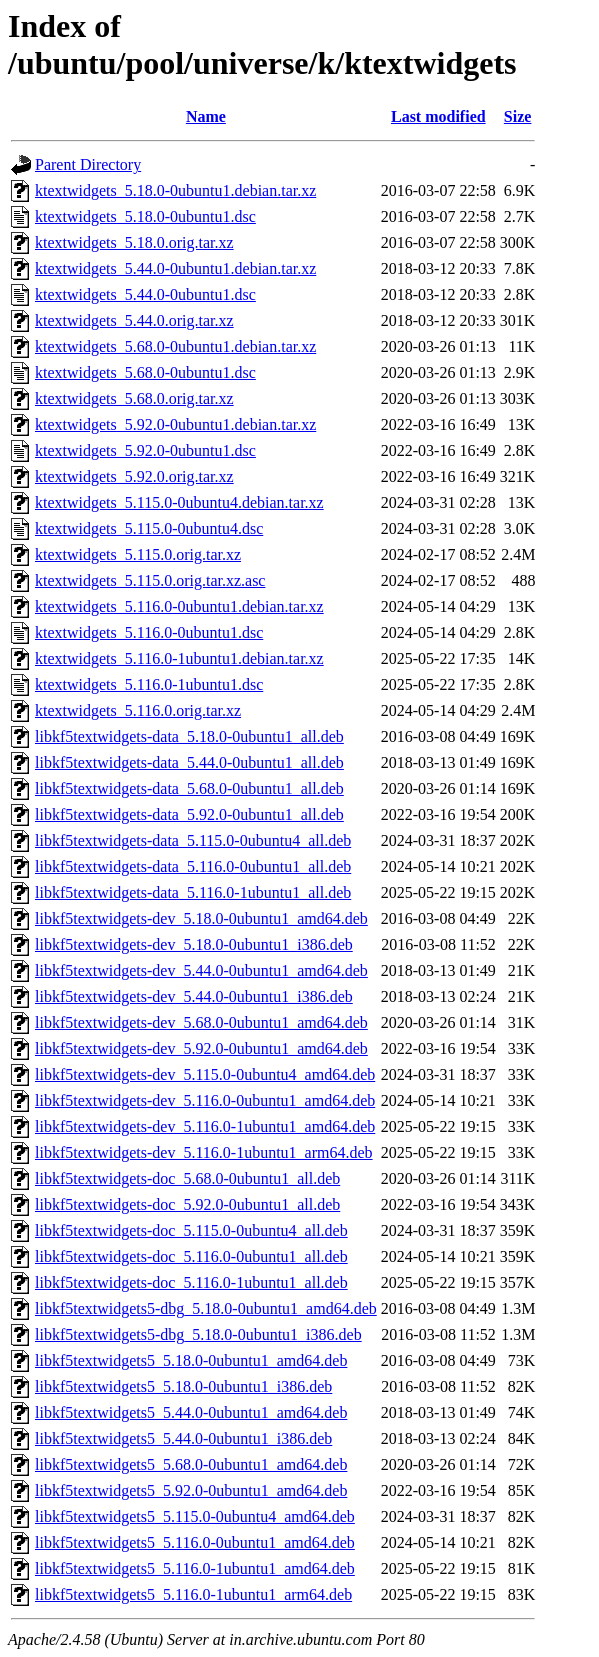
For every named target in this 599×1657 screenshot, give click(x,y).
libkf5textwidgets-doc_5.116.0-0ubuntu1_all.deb (191, 1256)
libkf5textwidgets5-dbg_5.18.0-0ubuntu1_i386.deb (198, 1334)
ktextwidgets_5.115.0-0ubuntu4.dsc (149, 528)
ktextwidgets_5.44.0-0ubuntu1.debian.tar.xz (175, 268)
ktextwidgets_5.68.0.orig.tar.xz (134, 398)
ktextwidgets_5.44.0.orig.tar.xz (134, 320)
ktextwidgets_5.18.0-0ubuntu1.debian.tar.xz (175, 190)
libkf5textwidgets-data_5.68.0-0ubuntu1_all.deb (189, 788)
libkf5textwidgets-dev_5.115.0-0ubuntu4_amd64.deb (205, 1074)
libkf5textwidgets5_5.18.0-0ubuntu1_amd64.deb (191, 1360)
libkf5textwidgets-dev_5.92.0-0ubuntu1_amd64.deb (201, 1048)
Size (518, 116)
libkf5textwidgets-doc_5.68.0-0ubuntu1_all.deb (187, 1178)
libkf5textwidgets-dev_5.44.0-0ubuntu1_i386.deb (194, 996)
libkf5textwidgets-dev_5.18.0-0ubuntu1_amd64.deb (201, 918)
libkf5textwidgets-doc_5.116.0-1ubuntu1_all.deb (191, 1282)
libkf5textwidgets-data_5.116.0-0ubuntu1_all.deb (193, 866)
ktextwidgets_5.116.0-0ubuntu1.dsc (149, 632)
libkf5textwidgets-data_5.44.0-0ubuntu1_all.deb (189, 762)
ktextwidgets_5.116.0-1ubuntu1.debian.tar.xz (179, 658)
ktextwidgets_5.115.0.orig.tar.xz (138, 554)
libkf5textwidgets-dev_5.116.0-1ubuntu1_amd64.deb (205, 1126)
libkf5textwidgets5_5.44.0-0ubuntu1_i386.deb (183, 1438)
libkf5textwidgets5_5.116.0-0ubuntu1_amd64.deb (195, 1542)
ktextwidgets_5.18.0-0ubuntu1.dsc (145, 216)
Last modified (438, 116)
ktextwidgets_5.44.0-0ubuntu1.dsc (145, 294)
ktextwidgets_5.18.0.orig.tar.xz (134, 242)
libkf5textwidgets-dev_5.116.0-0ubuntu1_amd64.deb (205, 1100)
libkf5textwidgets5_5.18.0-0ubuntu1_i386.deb (183, 1386)
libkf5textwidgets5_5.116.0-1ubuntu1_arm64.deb (193, 1594)
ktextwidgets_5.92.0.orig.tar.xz (134, 476)
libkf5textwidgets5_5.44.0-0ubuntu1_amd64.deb (191, 1412)
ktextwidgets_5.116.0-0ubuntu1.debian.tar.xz (179, 606)
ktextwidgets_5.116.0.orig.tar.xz (138, 710)
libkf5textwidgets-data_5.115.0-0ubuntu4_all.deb (193, 840)
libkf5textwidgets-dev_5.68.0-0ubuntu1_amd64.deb (201, 1022)
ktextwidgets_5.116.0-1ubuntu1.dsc (149, 684)
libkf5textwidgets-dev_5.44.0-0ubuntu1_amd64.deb (201, 970)
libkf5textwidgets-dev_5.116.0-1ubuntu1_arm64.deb (204, 1152)
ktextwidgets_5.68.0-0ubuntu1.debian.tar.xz (175, 346)
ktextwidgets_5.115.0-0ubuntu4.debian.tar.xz (179, 502)
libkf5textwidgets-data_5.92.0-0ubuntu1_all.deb (189, 814)
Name (206, 116)
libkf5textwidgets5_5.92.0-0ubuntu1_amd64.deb (191, 1490)
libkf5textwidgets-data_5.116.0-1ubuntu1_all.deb (193, 892)
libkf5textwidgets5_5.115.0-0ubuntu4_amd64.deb (195, 1516)
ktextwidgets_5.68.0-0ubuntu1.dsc (145, 372)
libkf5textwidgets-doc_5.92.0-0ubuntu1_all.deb (187, 1204)
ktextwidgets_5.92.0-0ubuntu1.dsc (145, 450)
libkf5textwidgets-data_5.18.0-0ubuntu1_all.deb (189, 736)
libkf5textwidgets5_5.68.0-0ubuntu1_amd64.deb (191, 1464)
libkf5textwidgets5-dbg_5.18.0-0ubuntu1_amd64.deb (206, 1308)
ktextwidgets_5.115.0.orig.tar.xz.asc (150, 580)
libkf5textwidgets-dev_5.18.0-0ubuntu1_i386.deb (194, 944)
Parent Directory (88, 164)
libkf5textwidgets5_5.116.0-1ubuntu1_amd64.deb (195, 1568)
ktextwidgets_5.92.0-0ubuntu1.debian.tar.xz (175, 424)
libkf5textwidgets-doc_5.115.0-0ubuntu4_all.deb (191, 1230)
